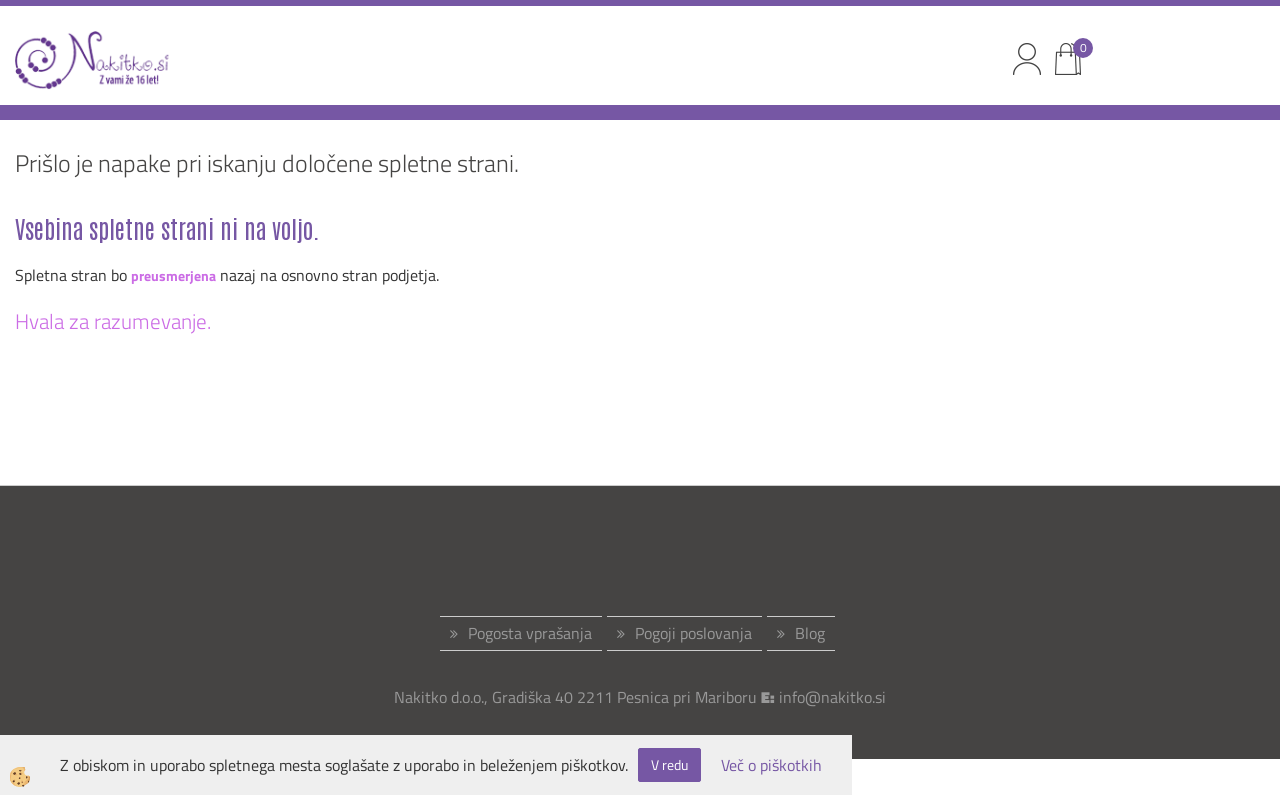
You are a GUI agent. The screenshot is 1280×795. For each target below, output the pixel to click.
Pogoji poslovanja (693, 633)
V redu (669, 764)
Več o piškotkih (771, 765)
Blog (810, 633)
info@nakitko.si (832, 697)
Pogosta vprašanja (530, 633)
